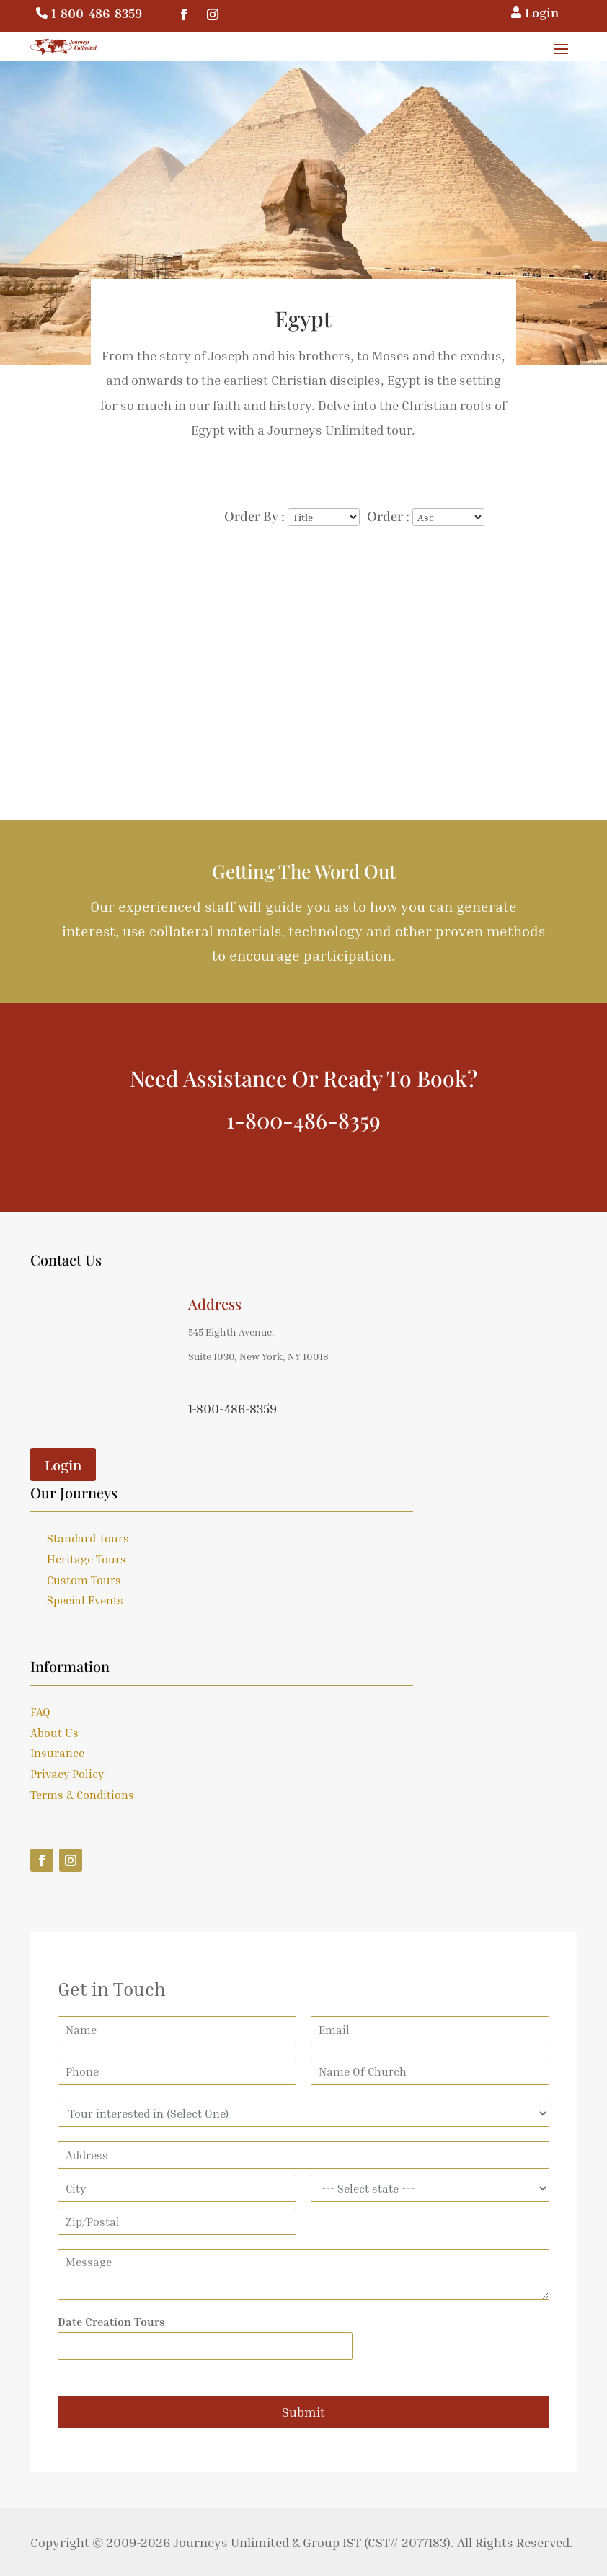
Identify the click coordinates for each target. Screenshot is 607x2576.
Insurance (57, 1753)
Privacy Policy (67, 1774)
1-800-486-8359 (96, 13)
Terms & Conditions (82, 1794)
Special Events (85, 1600)
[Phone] (177, 2071)
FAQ (40, 1712)
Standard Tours (88, 1538)
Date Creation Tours (111, 2321)
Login (63, 1464)
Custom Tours (84, 1580)
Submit (303, 2412)
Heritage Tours (86, 1559)
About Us (54, 1733)
